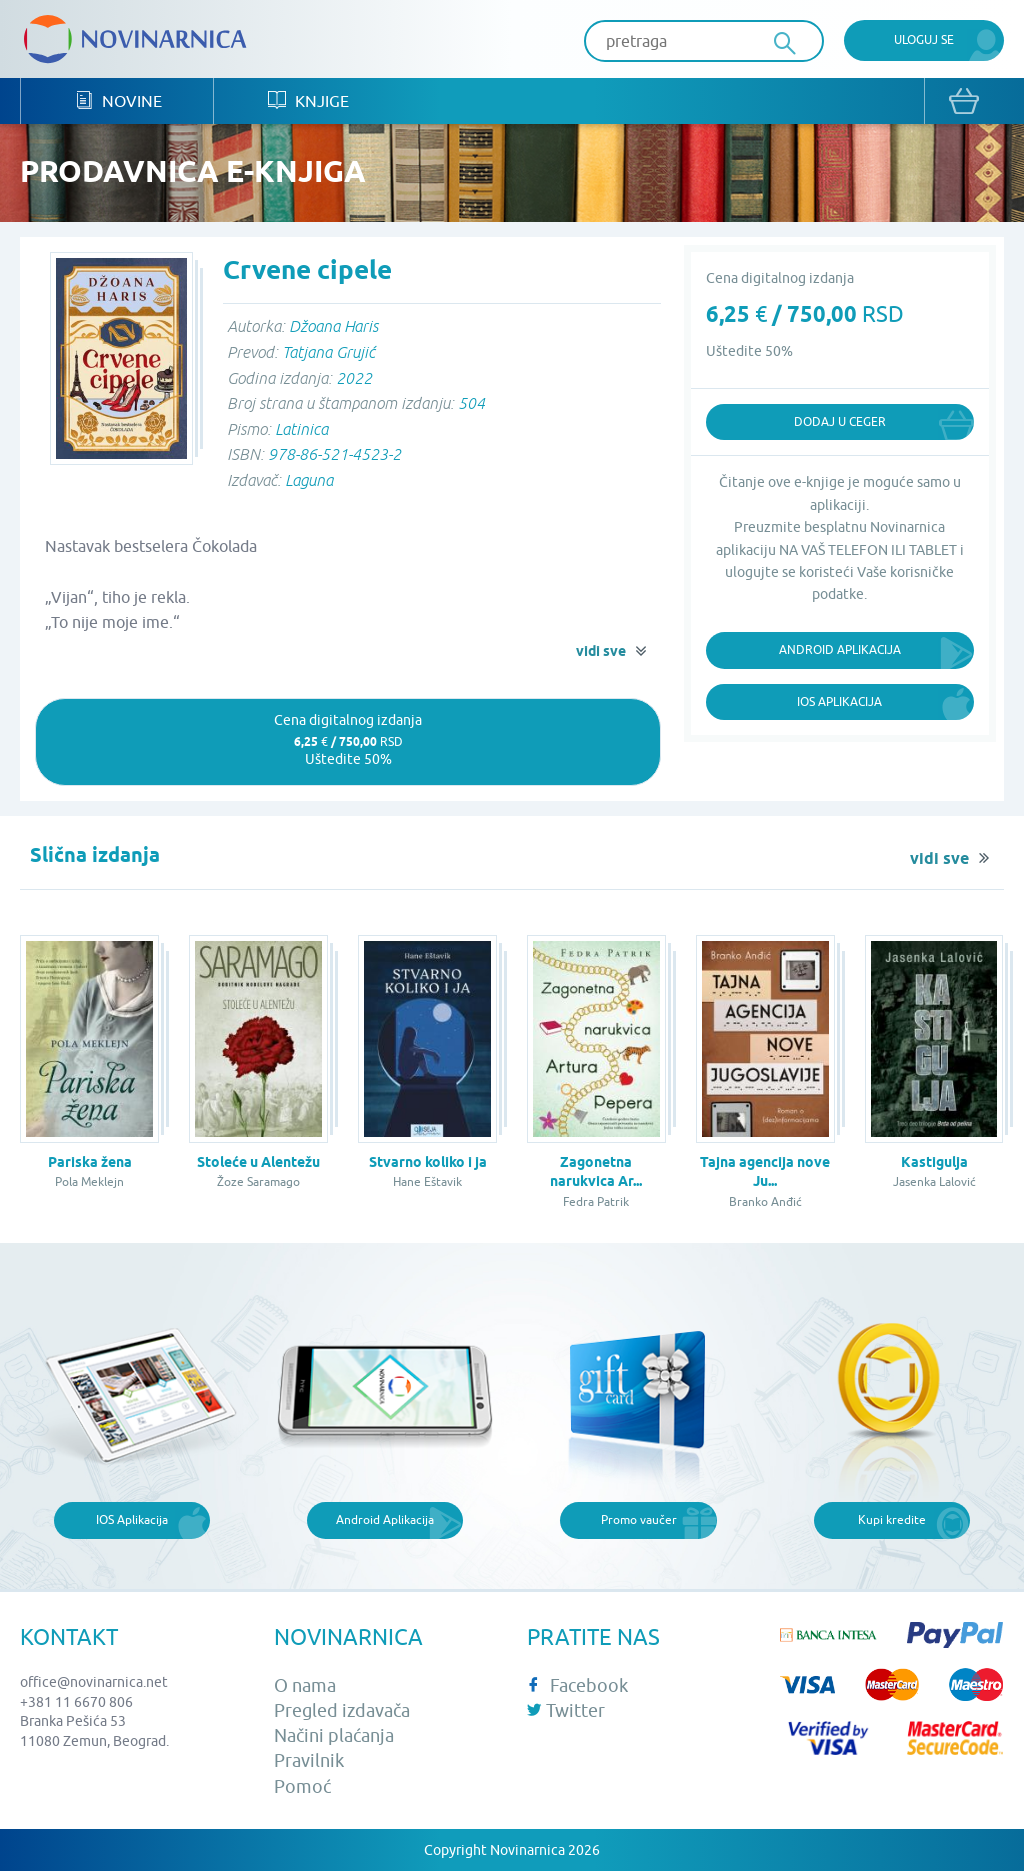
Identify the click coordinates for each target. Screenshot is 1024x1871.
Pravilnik (309, 1760)
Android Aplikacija (840, 649)
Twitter (566, 1710)
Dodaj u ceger (840, 421)
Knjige (308, 100)
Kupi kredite (892, 1519)
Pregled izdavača (342, 1710)
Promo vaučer (639, 1519)
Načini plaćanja (334, 1735)
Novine (118, 100)
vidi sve (601, 651)
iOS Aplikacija (839, 701)
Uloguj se (924, 39)
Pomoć (302, 1786)
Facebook (577, 1685)
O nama (305, 1685)
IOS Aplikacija (132, 1519)
